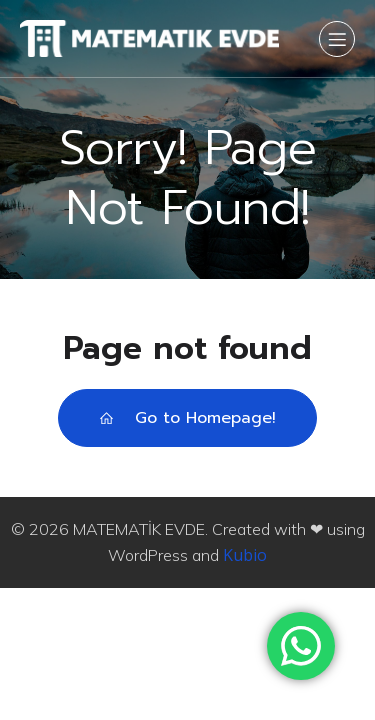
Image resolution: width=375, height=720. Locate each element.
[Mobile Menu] (337, 39)
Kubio (245, 555)
